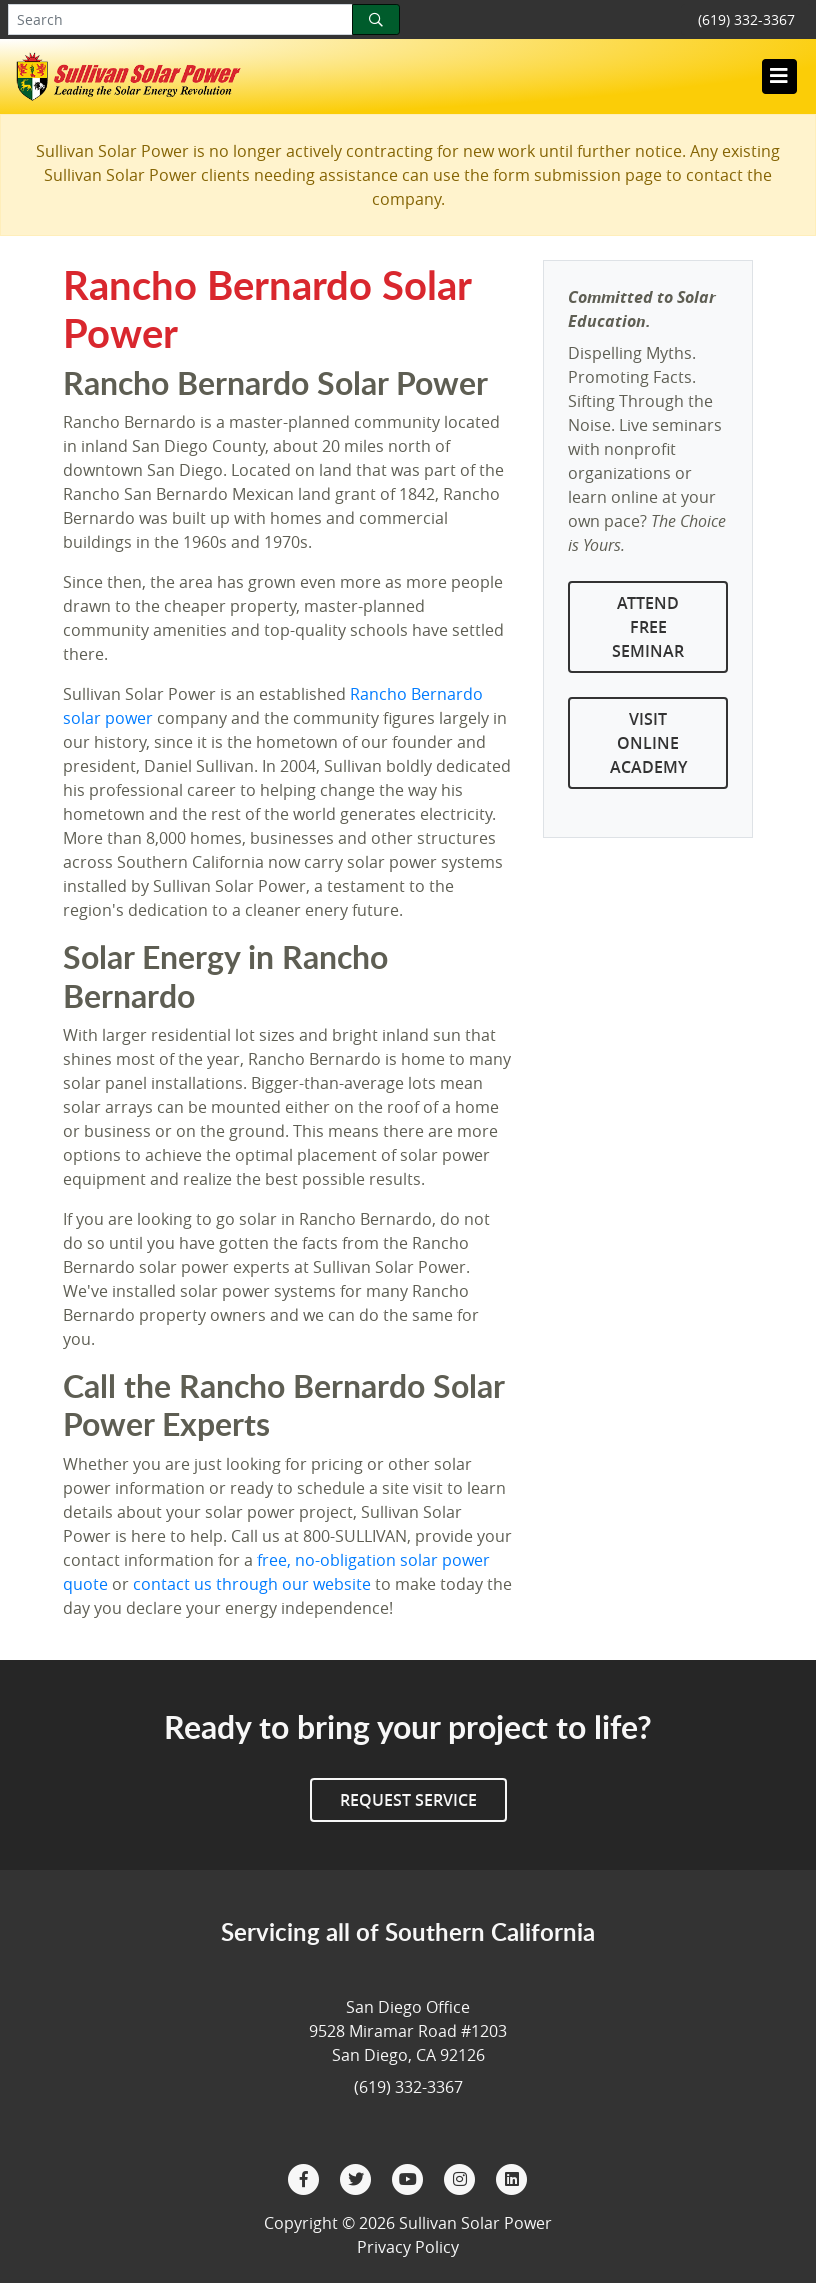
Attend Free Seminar (648, 627)
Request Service (408, 1800)
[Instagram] (462, 2177)
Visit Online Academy (648, 743)
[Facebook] (306, 2177)
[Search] (376, 19)
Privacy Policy (408, 2247)
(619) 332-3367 (746, 19)
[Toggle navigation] (779, 76)
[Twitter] (358, 2177)
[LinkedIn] (512, 2177)
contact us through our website (252, 1584)
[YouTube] (410, 2177)
